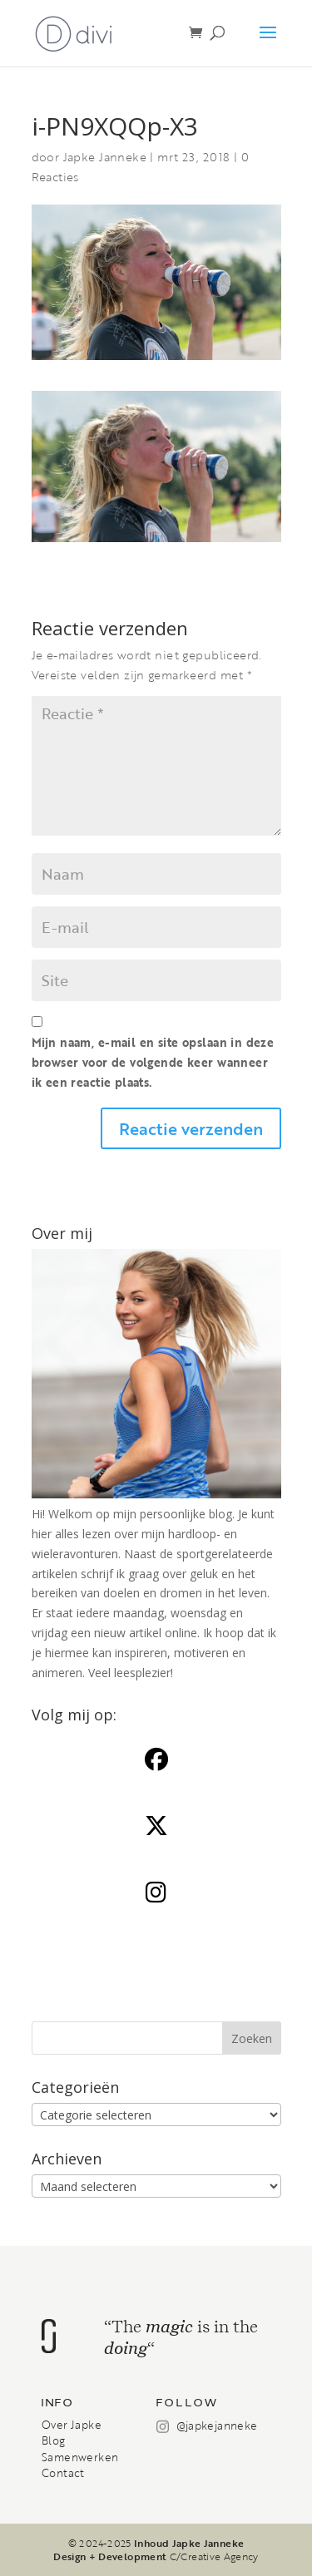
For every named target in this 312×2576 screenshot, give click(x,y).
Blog (54, 2440)
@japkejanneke (217, 2425)
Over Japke (72, 2424)
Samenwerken (80, 2457)
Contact (63, 2473)
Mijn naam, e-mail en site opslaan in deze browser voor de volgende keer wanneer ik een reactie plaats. (153, 1062)
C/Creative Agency (214, 2556)
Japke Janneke (104, 156)
